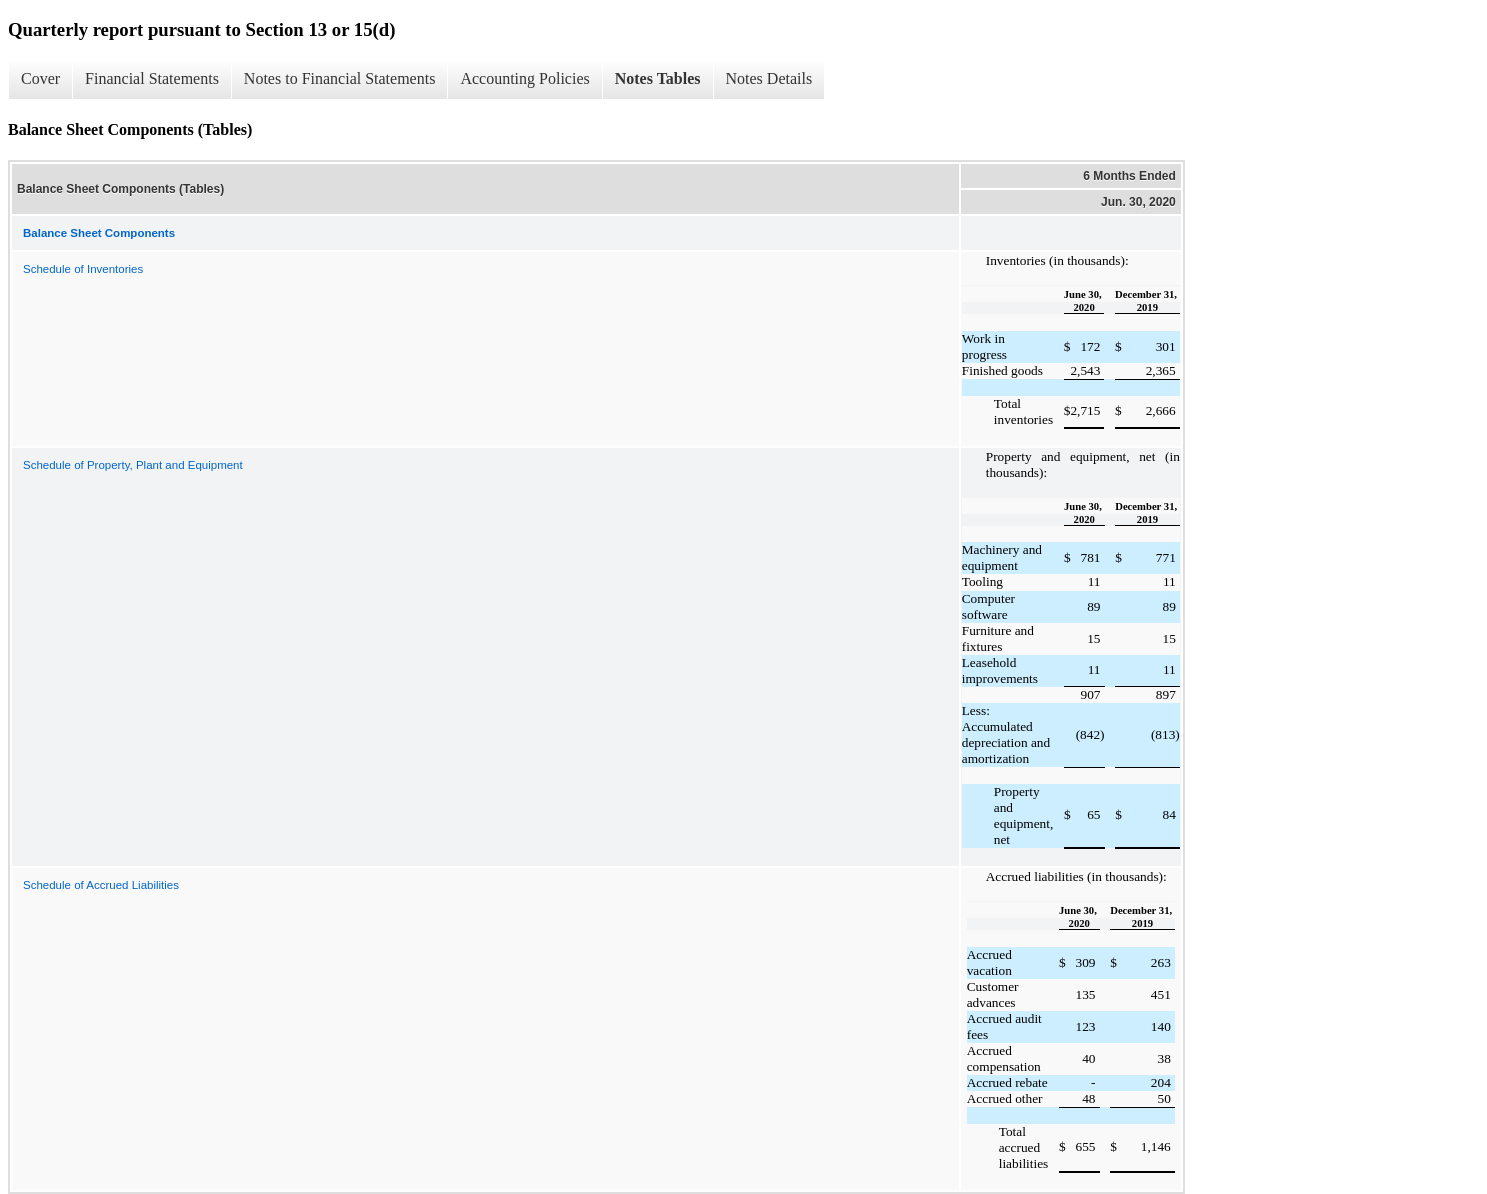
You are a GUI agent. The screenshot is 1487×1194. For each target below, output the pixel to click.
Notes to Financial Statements (340, 78)
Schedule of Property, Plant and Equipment (133, 465)
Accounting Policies (524, 78)
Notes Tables (658, 78)
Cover (40, 78)
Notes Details (769, 78)
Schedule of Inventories (83, 269)
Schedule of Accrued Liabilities (101, 885)
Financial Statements (152, 78)
